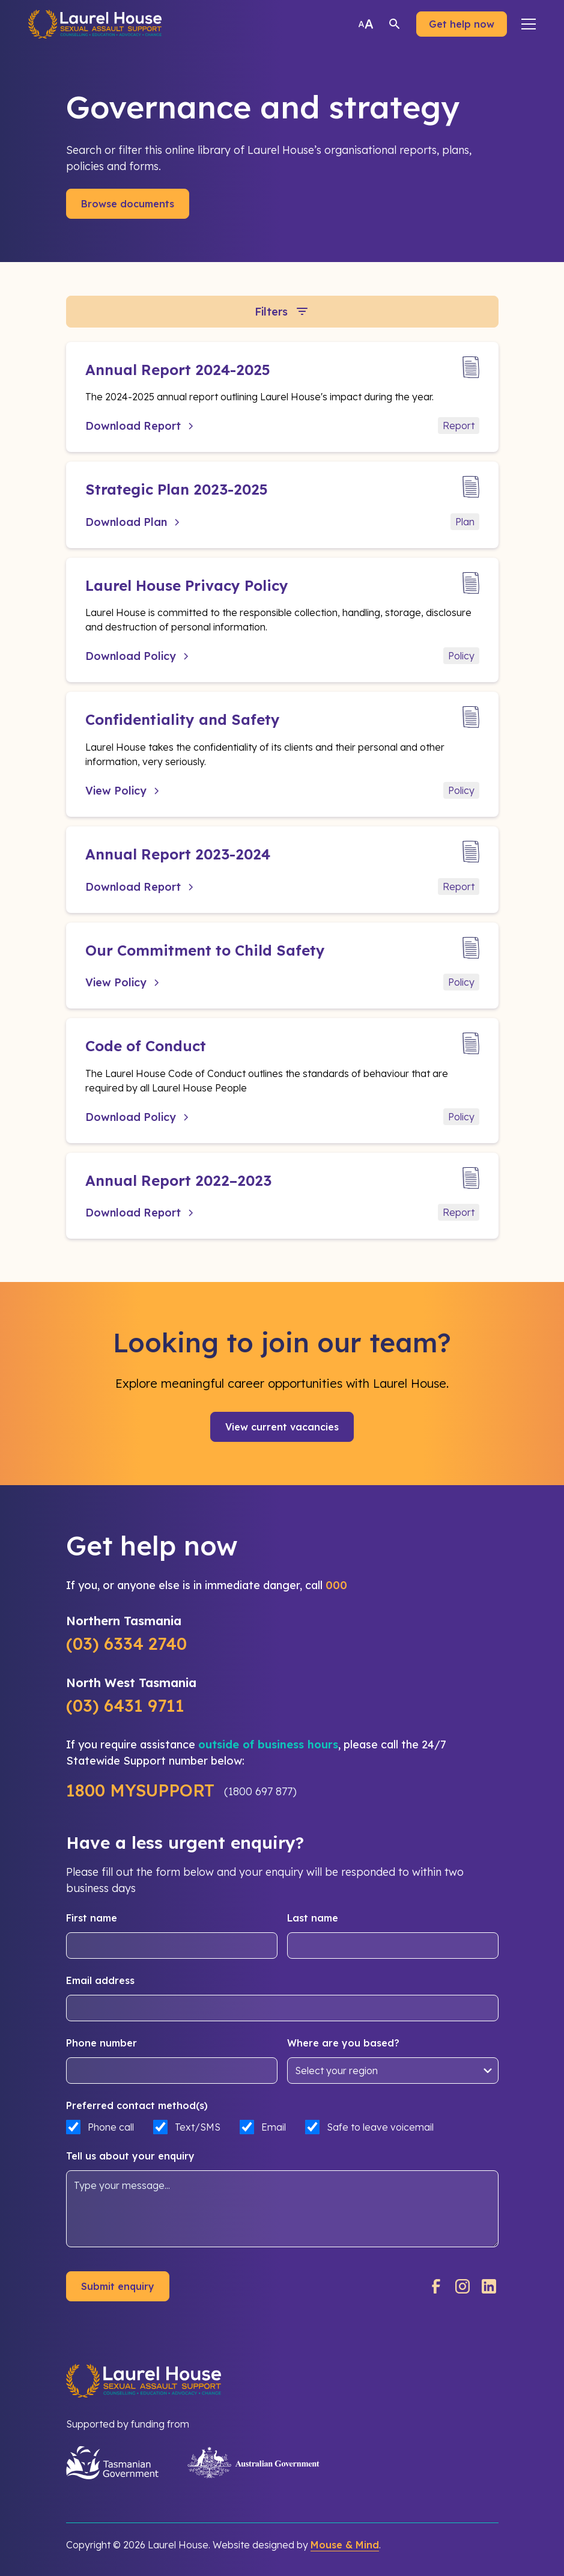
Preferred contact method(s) (137, 2105)
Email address (100, 1980)
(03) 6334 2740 (126, 1643)
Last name (312, 1918)
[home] (95, 24)
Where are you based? (343, 2043)
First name (91, 1918)
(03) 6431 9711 (125, 1705)
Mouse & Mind (345, 2545)
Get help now (461, 24)
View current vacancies (282, 1427)
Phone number (101, 2043)
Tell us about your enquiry (130, 2156)
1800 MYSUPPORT (140, 1790)
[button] (528, 24)
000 (336, 1585)
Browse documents (127, 204)
